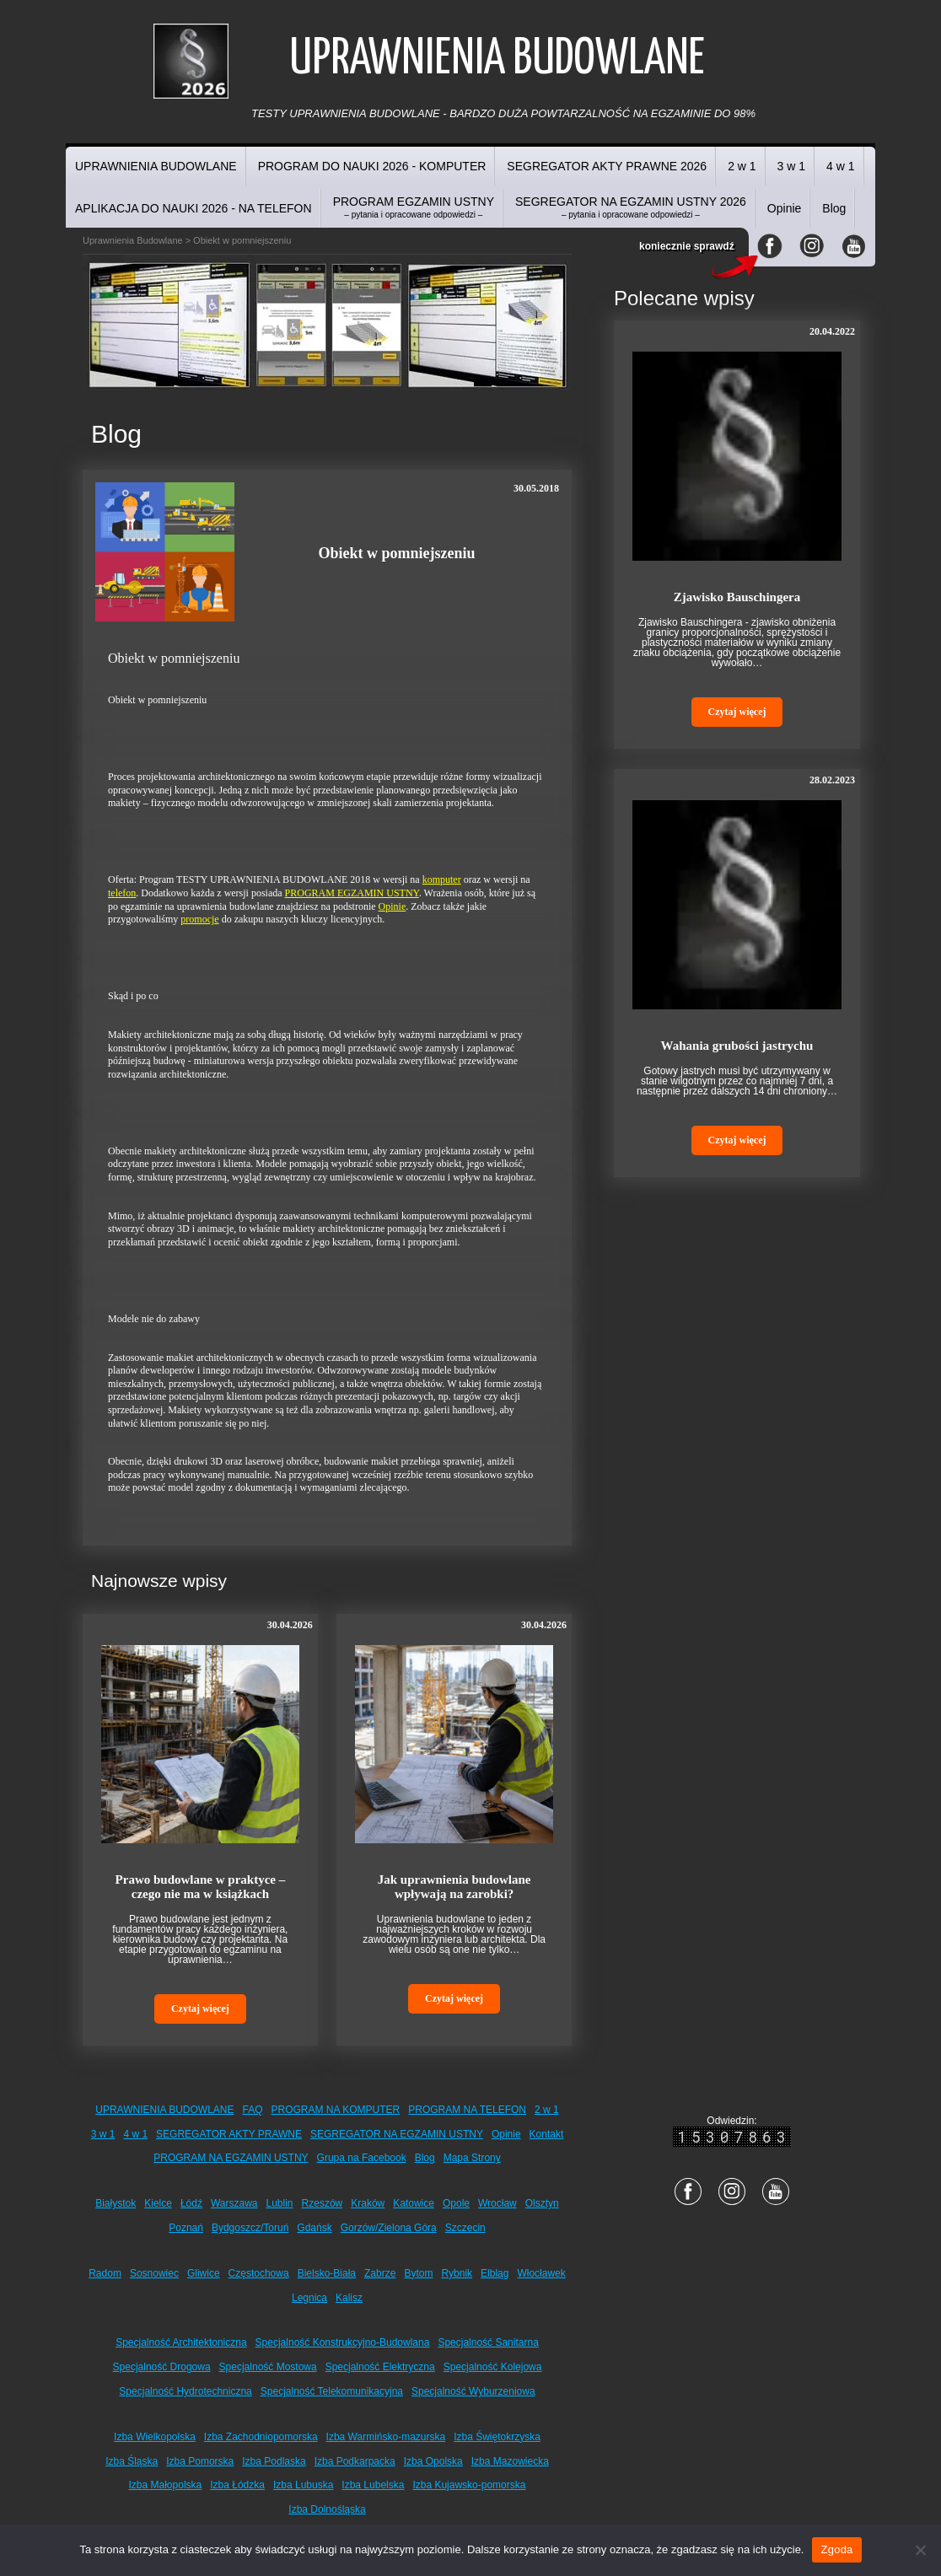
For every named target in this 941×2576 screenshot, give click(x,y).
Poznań (186, 2228)
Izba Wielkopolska (155, 2437)
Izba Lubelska (372, 2485)
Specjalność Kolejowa (493, 2367)
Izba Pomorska (200, 2461)
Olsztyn (542, 2203)
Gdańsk (314, 2228)
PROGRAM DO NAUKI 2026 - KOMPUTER (372, 166)
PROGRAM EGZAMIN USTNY (413, 207)
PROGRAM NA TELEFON (467, 2110)
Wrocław (497, 2203)
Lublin (279, 2203)
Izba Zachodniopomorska (261, 2437)
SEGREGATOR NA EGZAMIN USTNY (396, 2134)
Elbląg (494, 2273)
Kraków (367, 2203)
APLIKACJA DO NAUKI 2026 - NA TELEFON (193, 208)
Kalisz (349, 2298)
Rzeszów (322, 2203)
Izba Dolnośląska (326, 2509)
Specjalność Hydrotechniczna (185, 2391)
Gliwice (203, 2273)
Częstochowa (259, 2273)
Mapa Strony (472, 2158)
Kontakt (547, 2134)
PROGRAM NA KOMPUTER (336, 2110)
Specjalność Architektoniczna (181, 2342)
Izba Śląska (131, 2461)
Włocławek (541, 2273)
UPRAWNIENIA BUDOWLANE (156, 166)
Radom (105, 2273)
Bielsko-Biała (327, 2273)
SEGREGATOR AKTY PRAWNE (229, 2134)
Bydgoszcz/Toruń (250, 2228)
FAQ (253, 2110)
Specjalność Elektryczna (380, 2367)
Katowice (413, 2203)
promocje (199, 919)
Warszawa (234, 2203)
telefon (122, 893)
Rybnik (456, 2273)
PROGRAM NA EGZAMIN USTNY (230, 2158)
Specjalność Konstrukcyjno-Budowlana (342, 2342)
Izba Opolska (433, 2461)
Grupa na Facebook (361, 2158)
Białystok (115, 2203)
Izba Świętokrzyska (497, 2437)
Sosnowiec (154, 2273)
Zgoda (836, 2549)
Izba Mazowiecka (510, 2461)
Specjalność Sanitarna (488, 2342)
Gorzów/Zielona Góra (389, 2228)
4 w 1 (840, 166)
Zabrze (379, 2273)
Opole (456, 2203)
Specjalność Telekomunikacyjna (332, 2391)
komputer (441, 879)
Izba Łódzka (237, 2485)
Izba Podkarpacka (355, 2461)
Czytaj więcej (200, 2008)
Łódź (191, 2203)
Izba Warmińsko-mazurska (386, 2437)
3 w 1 (791, 166)
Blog (834, 208)
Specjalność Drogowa (162, 2367)
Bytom (418, 2273)
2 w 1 (741, 166)
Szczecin (465, 2228)
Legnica (309, 2298)
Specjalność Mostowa (268, 2367)
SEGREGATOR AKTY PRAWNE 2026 (607, 166)
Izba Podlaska (273, 2461)
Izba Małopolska (165, 2485)
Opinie (784, 208)
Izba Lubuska (303, 2485)
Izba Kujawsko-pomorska (468, 2485)
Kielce (158, 2203)
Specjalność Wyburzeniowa (473, 2391)
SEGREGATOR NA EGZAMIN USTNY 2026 (630, 207)
